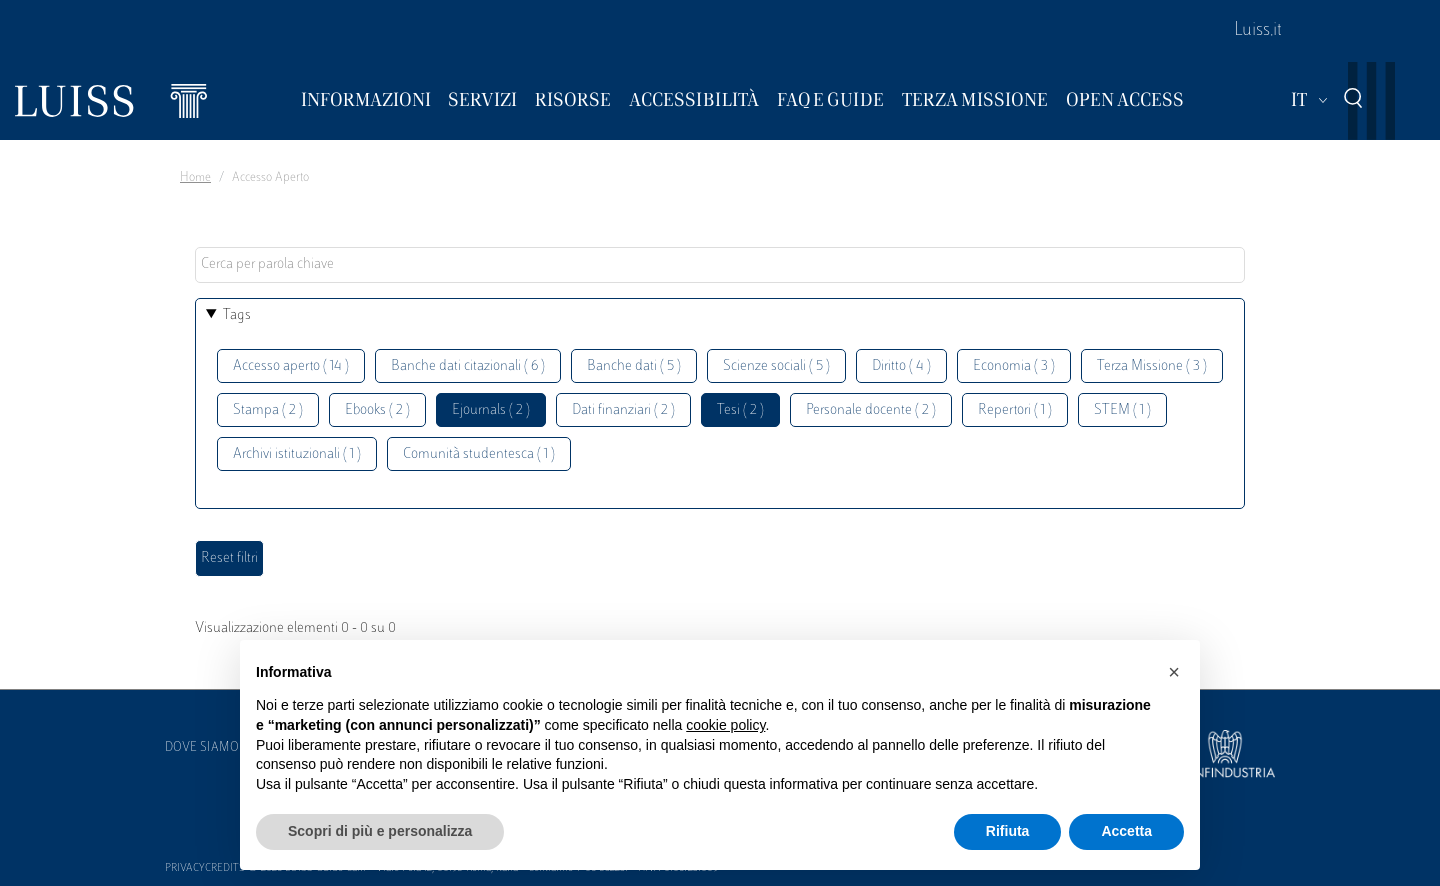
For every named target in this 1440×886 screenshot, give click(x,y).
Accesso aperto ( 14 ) (291, 366)
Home (195, 178)
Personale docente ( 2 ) (871, 410)
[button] (1174, 672)
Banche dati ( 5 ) (634, 366)
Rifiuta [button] (1008, 831)
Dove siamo (202, 748)
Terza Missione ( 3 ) (1152, 366)
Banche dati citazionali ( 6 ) (468, 366)
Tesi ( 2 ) (740, 410)
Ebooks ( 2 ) (377, 410)
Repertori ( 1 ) (1015, 410)
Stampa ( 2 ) (268, 410)
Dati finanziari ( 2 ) (623, 410)
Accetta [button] (1126, 831)
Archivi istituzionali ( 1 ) (297, 454)
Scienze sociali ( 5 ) (776, 366)
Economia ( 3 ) (1014, 366)
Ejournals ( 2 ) (491, 410)
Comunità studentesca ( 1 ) (479, 454)
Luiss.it (1258, 31)
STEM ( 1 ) (1122, 410)
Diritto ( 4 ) (901, 366)
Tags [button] (237, 315)
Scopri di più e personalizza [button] (380, 831)
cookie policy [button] (725, 725)
